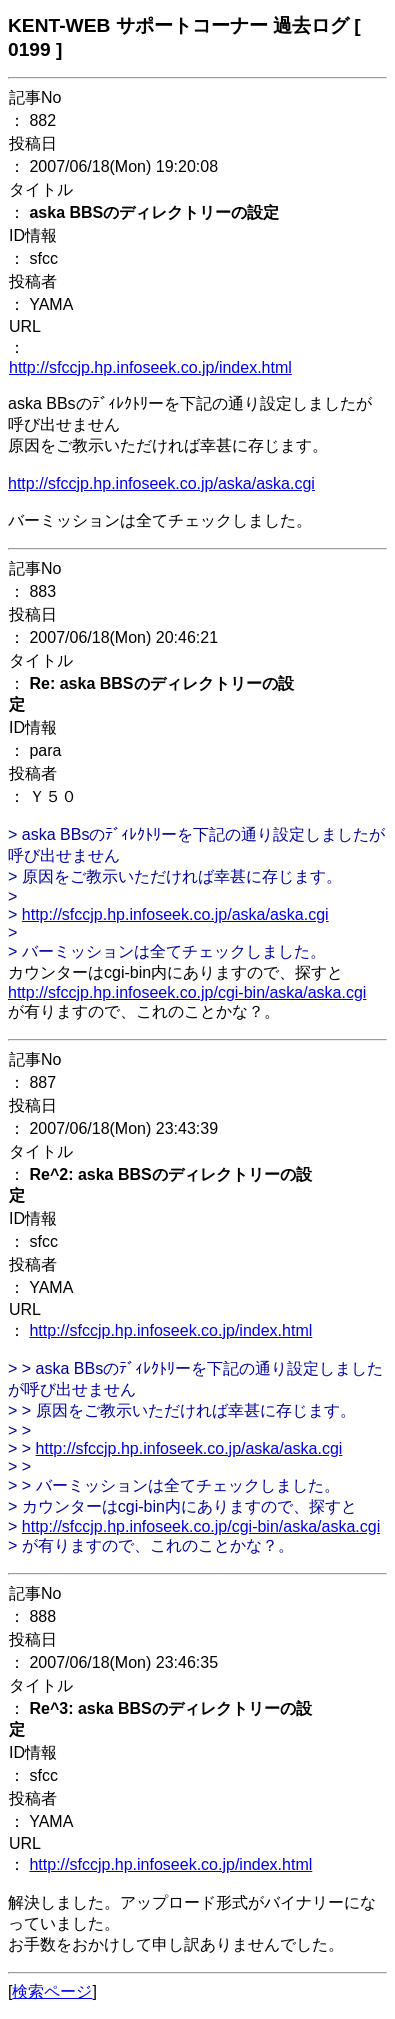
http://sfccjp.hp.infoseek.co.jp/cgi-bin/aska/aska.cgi (187, 992)
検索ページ (52, 1991)
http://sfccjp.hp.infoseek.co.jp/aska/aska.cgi (161, 483)
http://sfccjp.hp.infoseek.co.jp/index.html (150, 367)
